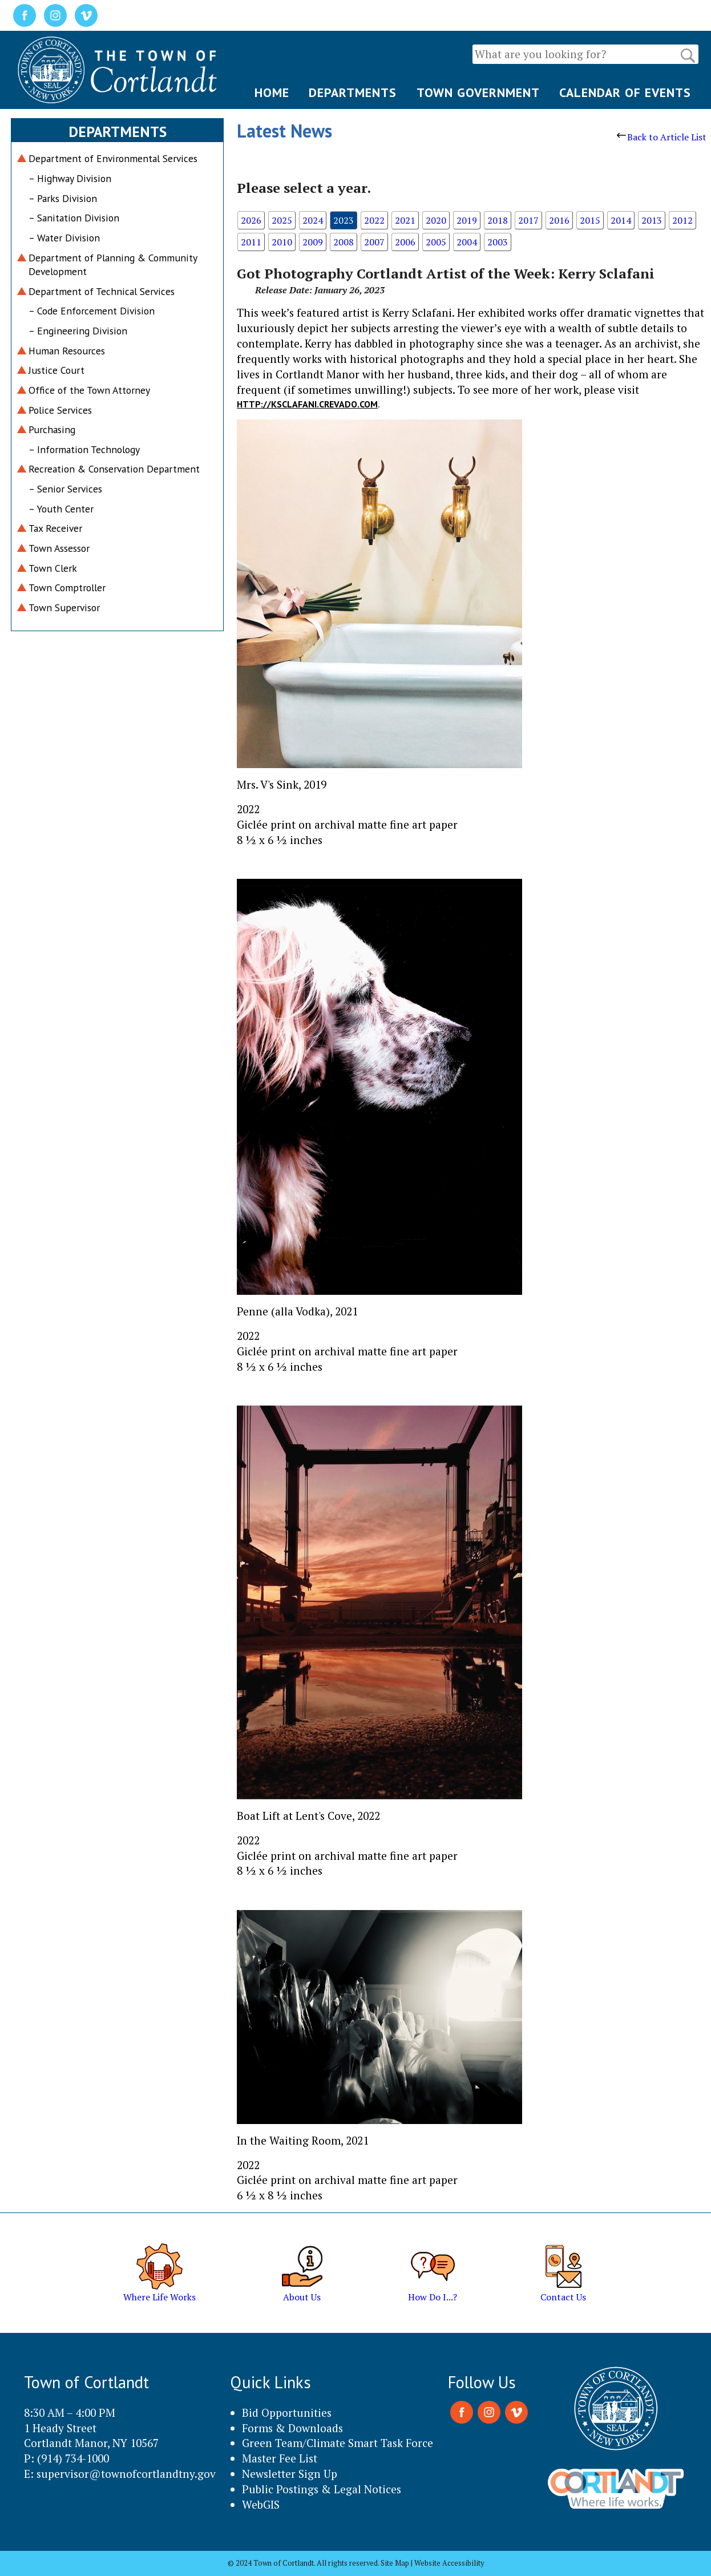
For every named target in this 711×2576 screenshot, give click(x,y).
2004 (467, 242)
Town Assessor (59, 548)
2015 (590, 220)
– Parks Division (63, 198)
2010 (282, 242)
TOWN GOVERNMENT (478, 92)
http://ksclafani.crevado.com (307, 404)
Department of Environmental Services (113, 158)
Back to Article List (661, 137)
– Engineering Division (78, 330)
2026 (251, 220)
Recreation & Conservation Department (114, 468)
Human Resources (67, 350)
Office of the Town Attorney (89, 390)
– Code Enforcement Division (92, 310)
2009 (312, 242)
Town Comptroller (67, 587)
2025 (282, 220)
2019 (467, 220)
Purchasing (52, 429)
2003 (497, 242)
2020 (436, 220)
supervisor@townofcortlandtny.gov (126, 2473)
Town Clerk (53, 568)
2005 (436, 242)
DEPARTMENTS (353, 92)
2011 (251, 242)
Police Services (60, 410)
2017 (528, 220)
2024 (312, 220)
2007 (374, 242)
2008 (343, 242)
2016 (559, 220)
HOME (271, 92)
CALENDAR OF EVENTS (625, 92)
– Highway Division (70, 178)
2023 (343, 220)
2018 (497, 220)
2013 (651, 220)
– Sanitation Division (74, 217)
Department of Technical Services (102, 291)
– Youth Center (61, 508)
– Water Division (64, 237)
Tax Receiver (55, 528)
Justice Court (56, 370)
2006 (405, 242)
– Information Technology (84, 449)
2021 (405, 220)
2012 (682, 220)
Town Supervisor (64, 607)
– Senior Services (65, 488)
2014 (621, 220)
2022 (374, 220)
